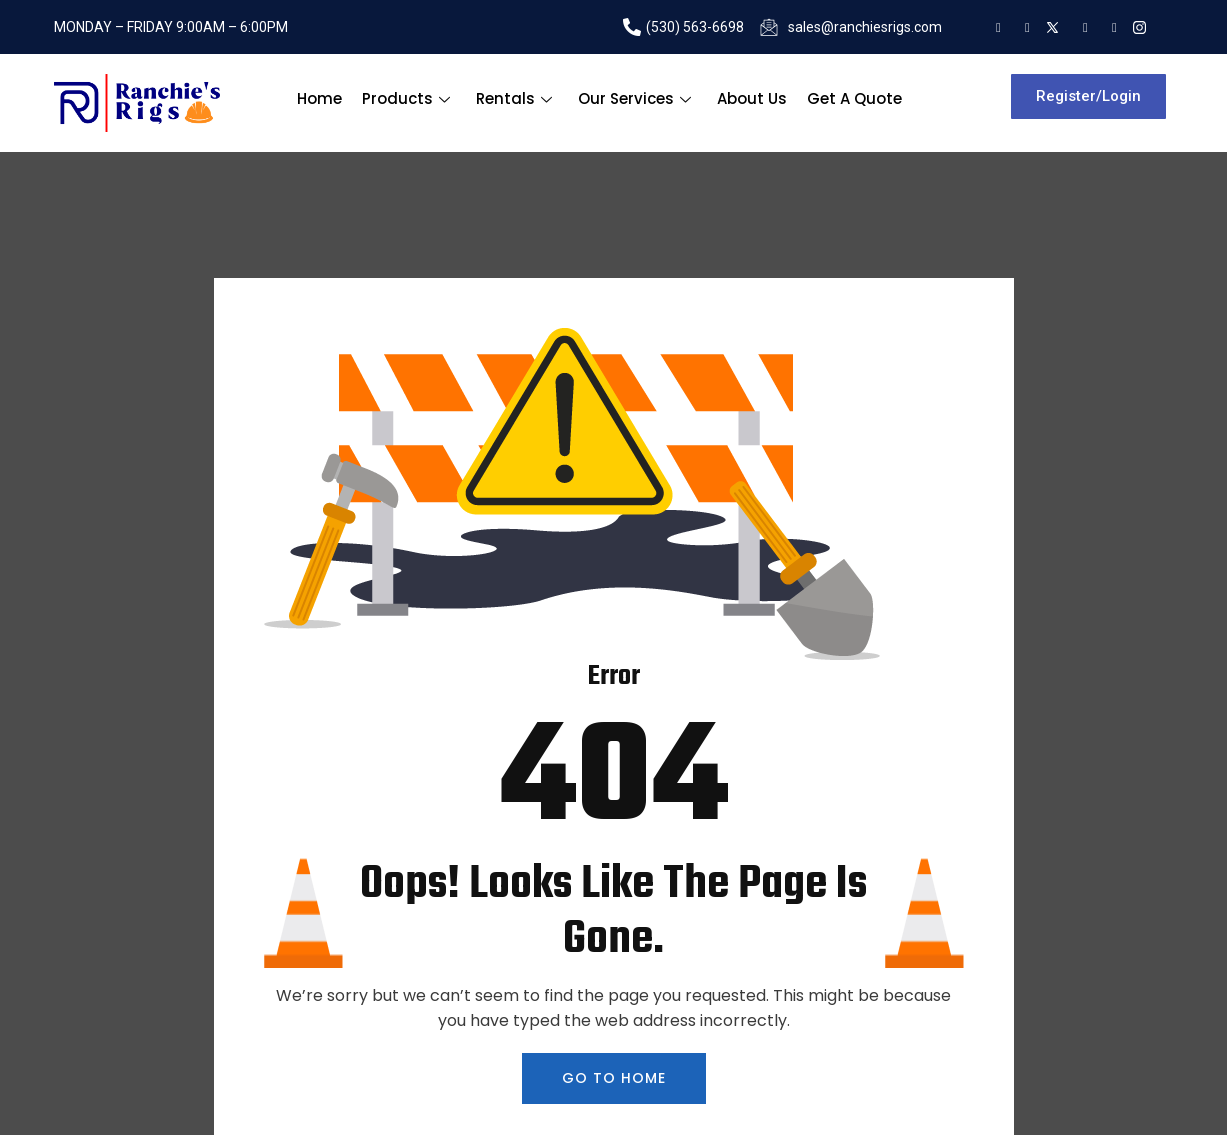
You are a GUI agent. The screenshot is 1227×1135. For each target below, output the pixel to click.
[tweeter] (1051, 27)
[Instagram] (1138, 27)
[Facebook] (1080, 27)
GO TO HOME (614, 1078)
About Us (752, 98)
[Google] (993, 27)
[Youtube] (1109, 27)
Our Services (634, 98)
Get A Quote (854, 98)
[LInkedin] (1022, 27)
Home (319, 98)
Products (406, 98)
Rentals (514, 98)
